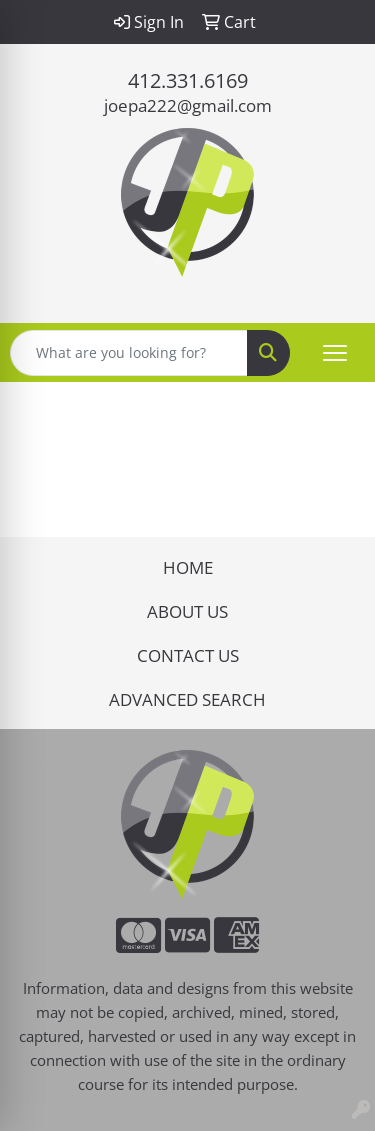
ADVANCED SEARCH (187, 699)
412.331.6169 (188, 80)
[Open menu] (335, 353)
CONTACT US (188, 655)
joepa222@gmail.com (188, 105)
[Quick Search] (129, 353)
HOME (188, 567)
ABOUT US (187, 611)
